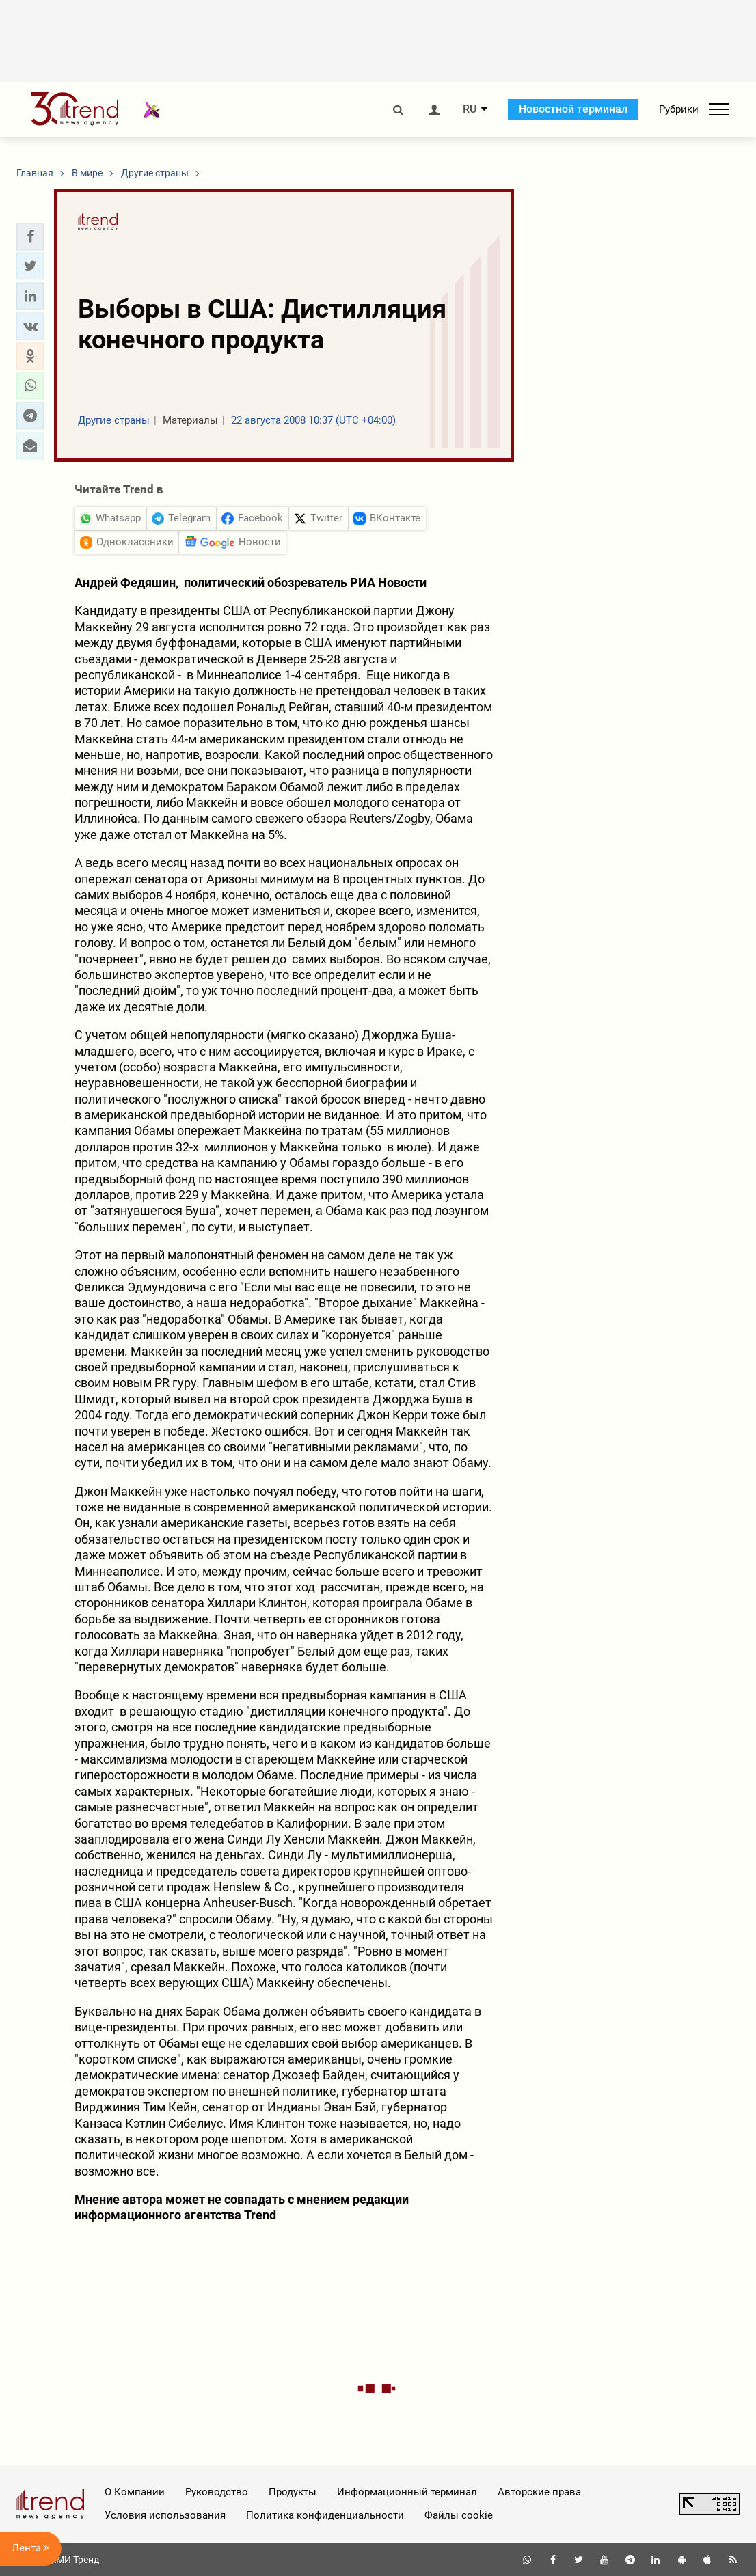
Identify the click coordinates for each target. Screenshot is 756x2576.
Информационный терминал (407, 2492)
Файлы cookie (458, 2515)
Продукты (292, 2492)
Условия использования (165, 2515)
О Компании (135, 2492)
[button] (30, 236)
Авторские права (539, 2492)
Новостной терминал (573, 108)
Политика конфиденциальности (325, 2515)
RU (469, 109)
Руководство (216, 2492)
